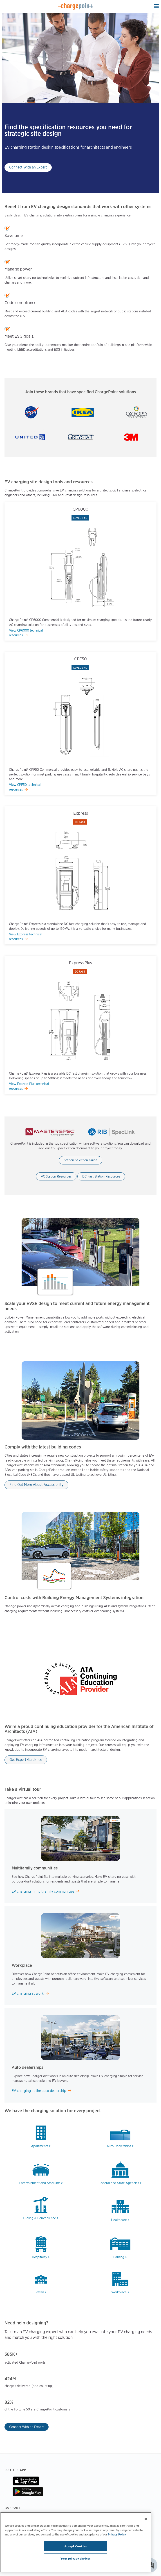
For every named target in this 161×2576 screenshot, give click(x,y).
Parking (118, 2257)
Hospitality (39, 2257)
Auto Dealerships (119, 2146)
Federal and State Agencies (119, 2183)
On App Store (26, 2480)
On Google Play (28, 2491)
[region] (75, 2542)
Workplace (119, 2292)
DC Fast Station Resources (101, 1176)
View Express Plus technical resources (29, 1086)
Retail (40, 2292)
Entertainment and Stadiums (39, 2183)
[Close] (146, 2519)
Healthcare (119, 2220)
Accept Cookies (75, 2546)
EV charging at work (28, 1993)
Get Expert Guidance (25, 1760)
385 (8, 2354)
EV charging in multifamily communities (43, 1891)
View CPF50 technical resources (24, 787)
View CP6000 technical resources (26, 632)
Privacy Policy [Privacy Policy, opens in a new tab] (117, 2534)
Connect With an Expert (28, 167)
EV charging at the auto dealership (39, 2091)
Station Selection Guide (80, 1160)
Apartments (39, 2146)
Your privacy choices (75, 2558)
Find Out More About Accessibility (36, 1484)
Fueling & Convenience (39, 2218)
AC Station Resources (56, 1176)
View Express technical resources (25, 936)
